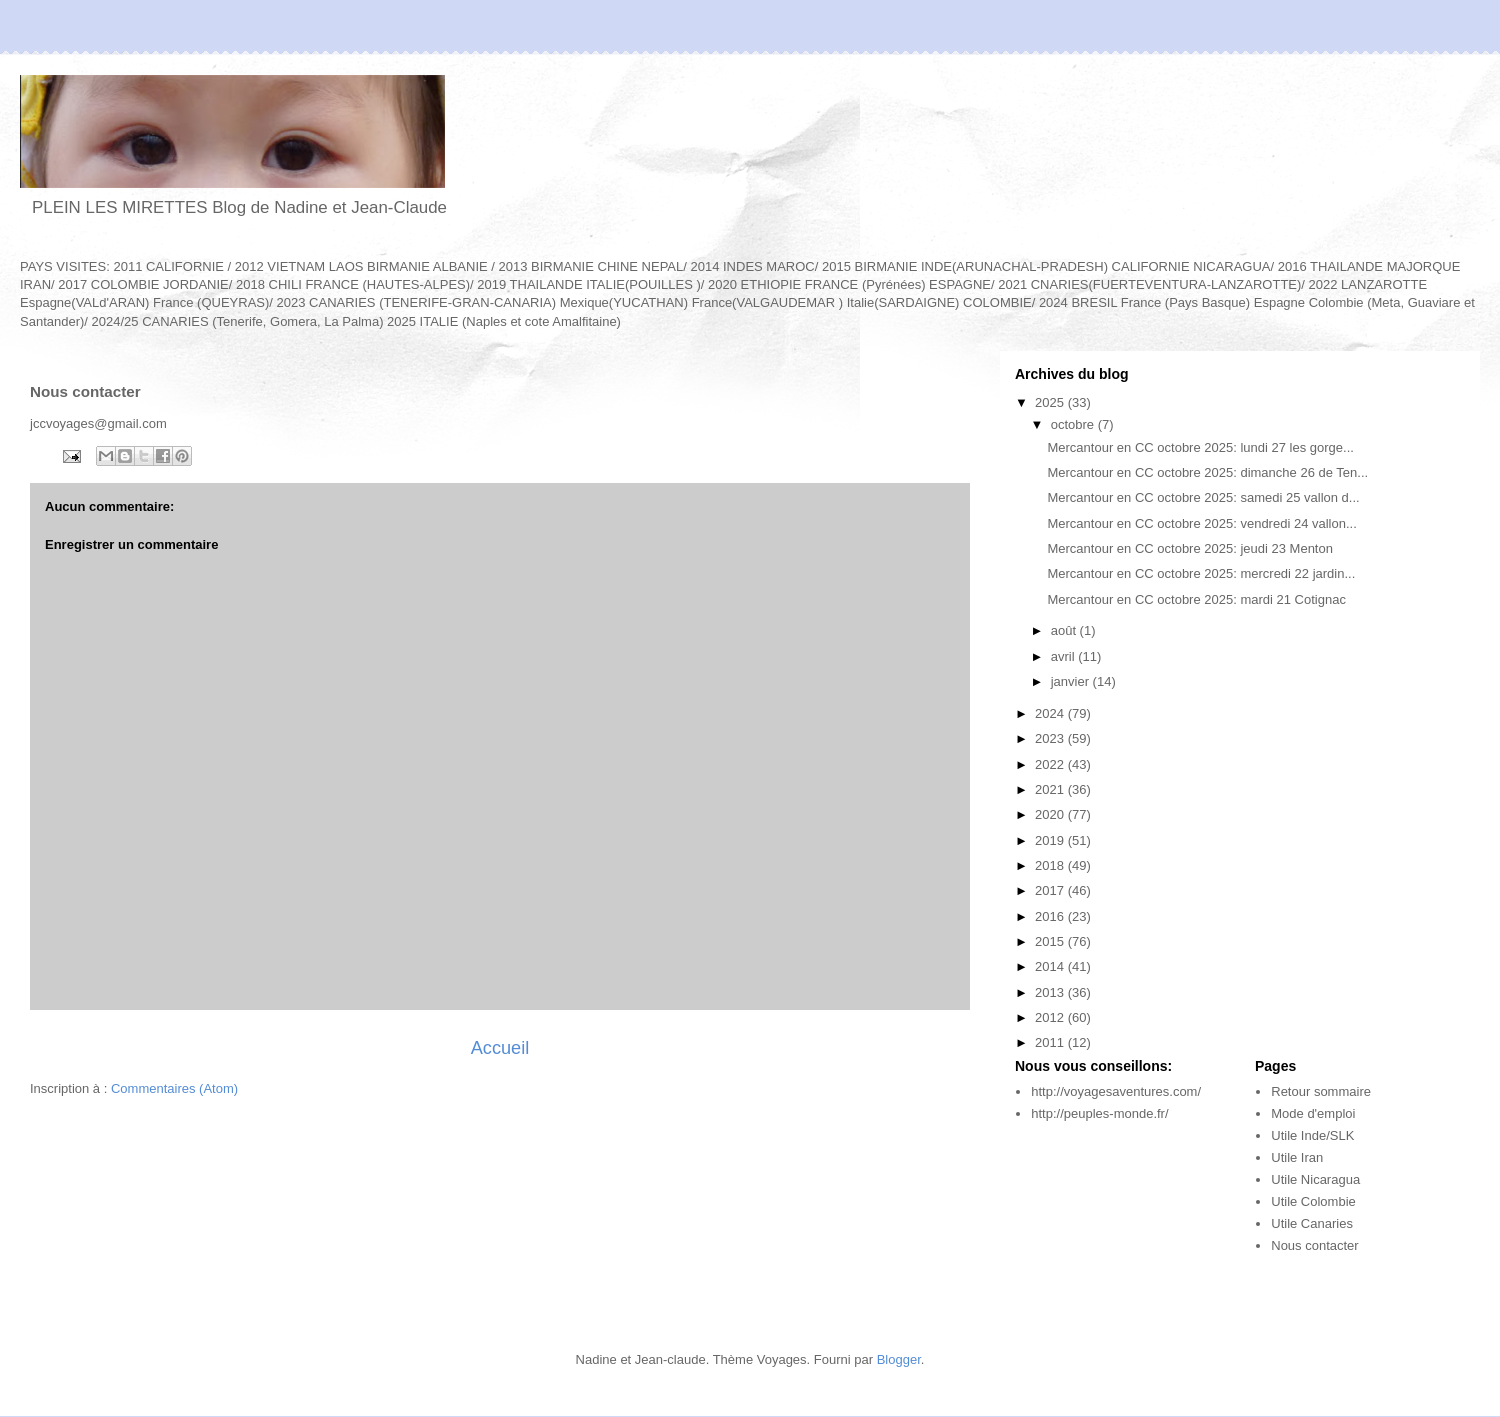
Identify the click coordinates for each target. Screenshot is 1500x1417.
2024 (1051, 713)
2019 (1051, 840)
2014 (1051, 966)
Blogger (899, 1359)
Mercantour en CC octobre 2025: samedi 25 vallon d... (1203, 497)
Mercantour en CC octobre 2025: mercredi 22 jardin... (1201, 573)
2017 (1051, 890)
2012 (1051, 1017)
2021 (1051, 789)
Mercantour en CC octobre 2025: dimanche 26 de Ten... (1207, 472)
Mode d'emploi (1313, 1113)
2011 (1051, 1042)
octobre (1074, 424)
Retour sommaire (1321, 1091)
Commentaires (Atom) (174, 1088)
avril (1064, 656)
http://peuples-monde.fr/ (1099, 1113)
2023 (1051, 738)
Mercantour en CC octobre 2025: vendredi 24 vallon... (1201, 523)
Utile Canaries (1312, 1223)
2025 (1051, 402)
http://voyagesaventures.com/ (1116, 1091)
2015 (1051, 941)
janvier (1072, 681)
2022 (1051, 764)
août (1065, 630)
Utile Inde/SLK (1312, 1135)
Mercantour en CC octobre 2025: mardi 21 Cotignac (1196, 599)
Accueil (500, 1048)
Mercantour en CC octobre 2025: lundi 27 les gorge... (1200, 447)
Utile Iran (1297, 1157)
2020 (1051, 814)
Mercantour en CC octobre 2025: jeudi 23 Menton (1189, 548)
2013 (1051, 992)
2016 (1051, 916)
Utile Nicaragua (1315, 1179)
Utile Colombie (1313, 1201)
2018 (1051, 865)
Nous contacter (1314, 1245)
